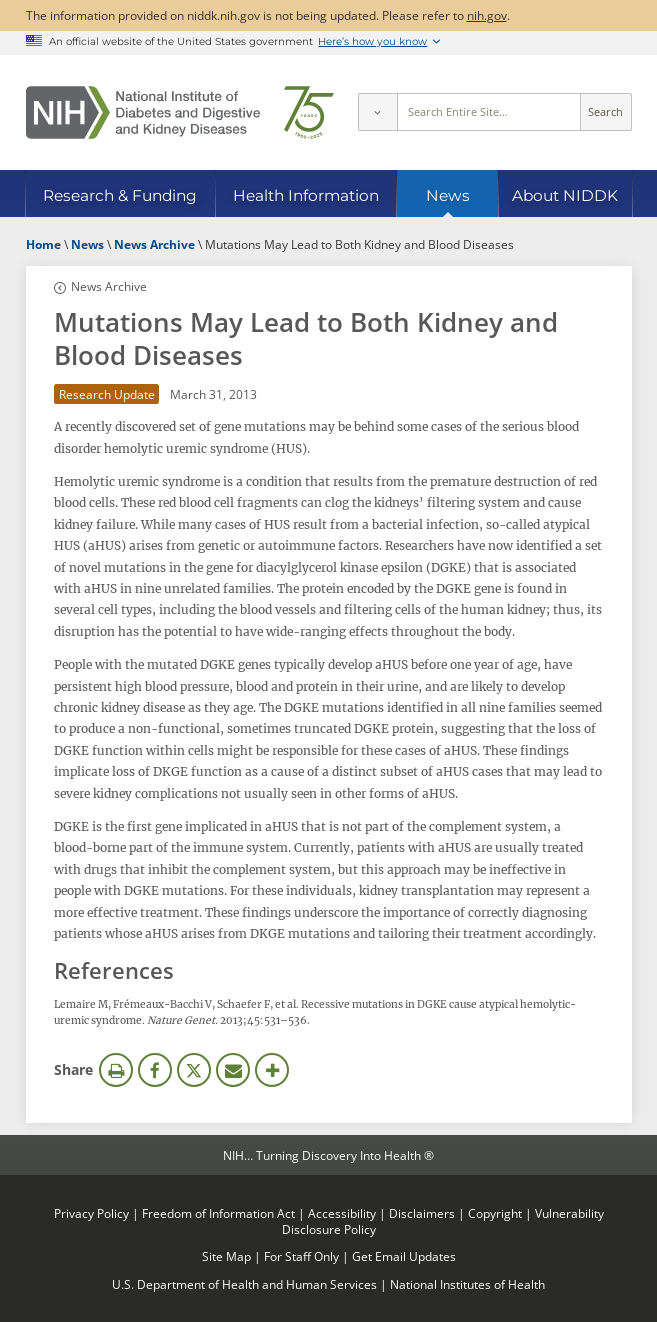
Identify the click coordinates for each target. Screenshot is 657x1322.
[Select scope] (377, 112)
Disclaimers (422, 1213)
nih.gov (487, 15)
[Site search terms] (489, 112)
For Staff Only (301, 1256)
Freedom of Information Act (218, 1213)
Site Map (226, 1256)
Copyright (495, 1213)
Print (116, 1070)
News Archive (109, 286)
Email (233, 1070)
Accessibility (342, 1213)
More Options (272, 1070)
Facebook (155, 1070)
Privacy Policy (91, 1213)
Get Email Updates (404, 1256)
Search (605, 112)
